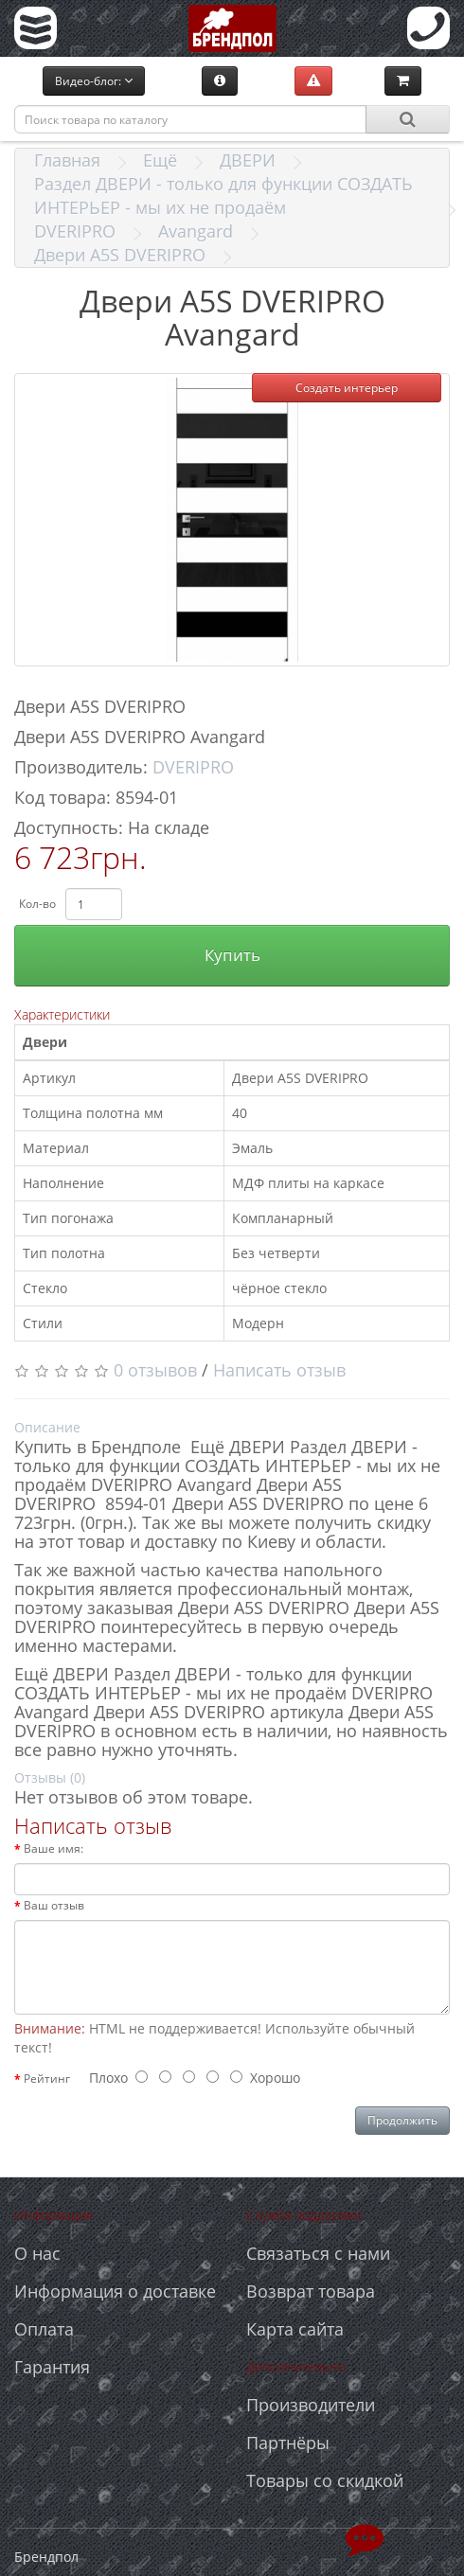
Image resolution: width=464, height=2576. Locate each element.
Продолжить (402, 2120)
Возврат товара (310, 2291)
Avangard (195, 231)
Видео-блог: (94, 81)
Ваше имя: (53, 1848)
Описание (47, 1427)
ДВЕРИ (248, 160)
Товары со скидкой (324, 2480)
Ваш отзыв (54, 1905)
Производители (310, 2404)
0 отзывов (155, 1370)
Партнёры (288, 2442)
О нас (37, 2253)
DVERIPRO (75, 231)
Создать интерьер (346, 388)
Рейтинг (47, 2078)
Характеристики (62, 1014)
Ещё (160, 160)
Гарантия (52, 2366)
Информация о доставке (115, 2291)
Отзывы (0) (49, 1777)
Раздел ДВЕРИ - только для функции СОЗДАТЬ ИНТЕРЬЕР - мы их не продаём (223, 195)
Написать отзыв (279, 1370)
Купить (232, 955)
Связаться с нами (318, 2253)
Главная (67, 160)
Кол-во (37, 904)
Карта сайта (295, 2329)
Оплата (44, 2329)
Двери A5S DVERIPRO (119, 254)
